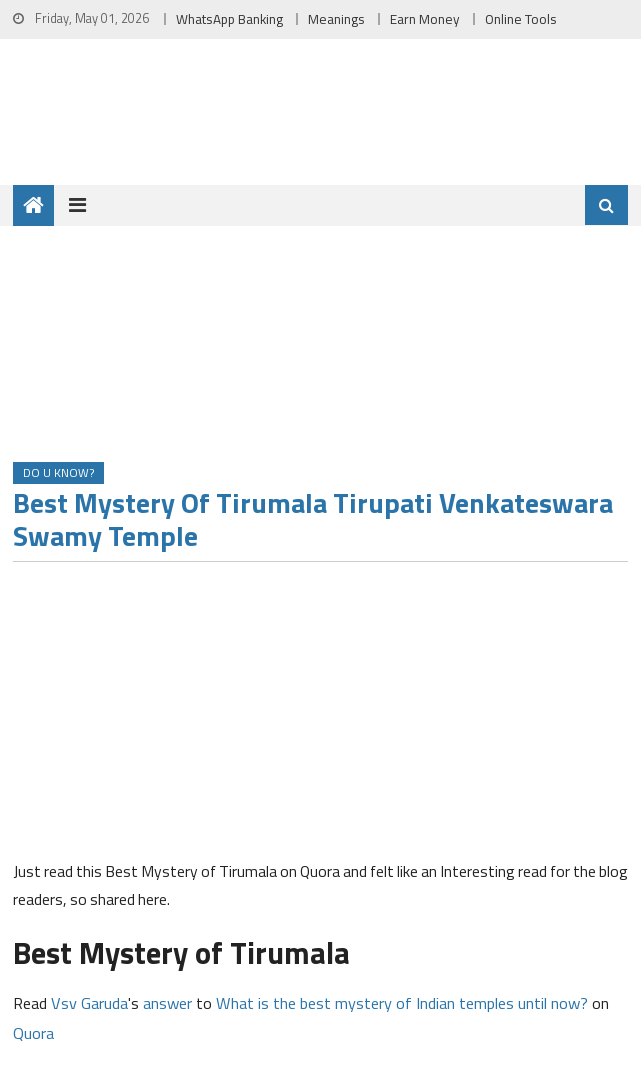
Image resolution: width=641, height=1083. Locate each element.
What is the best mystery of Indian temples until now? (402, 1002)
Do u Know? (58, 472)
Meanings (336, 19)
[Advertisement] (320, 717)
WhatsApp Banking (229, 19)
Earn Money (425, 19)
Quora (33, 1032)
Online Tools (521, 19)
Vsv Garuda (89, 1002)
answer (167, 1002)
